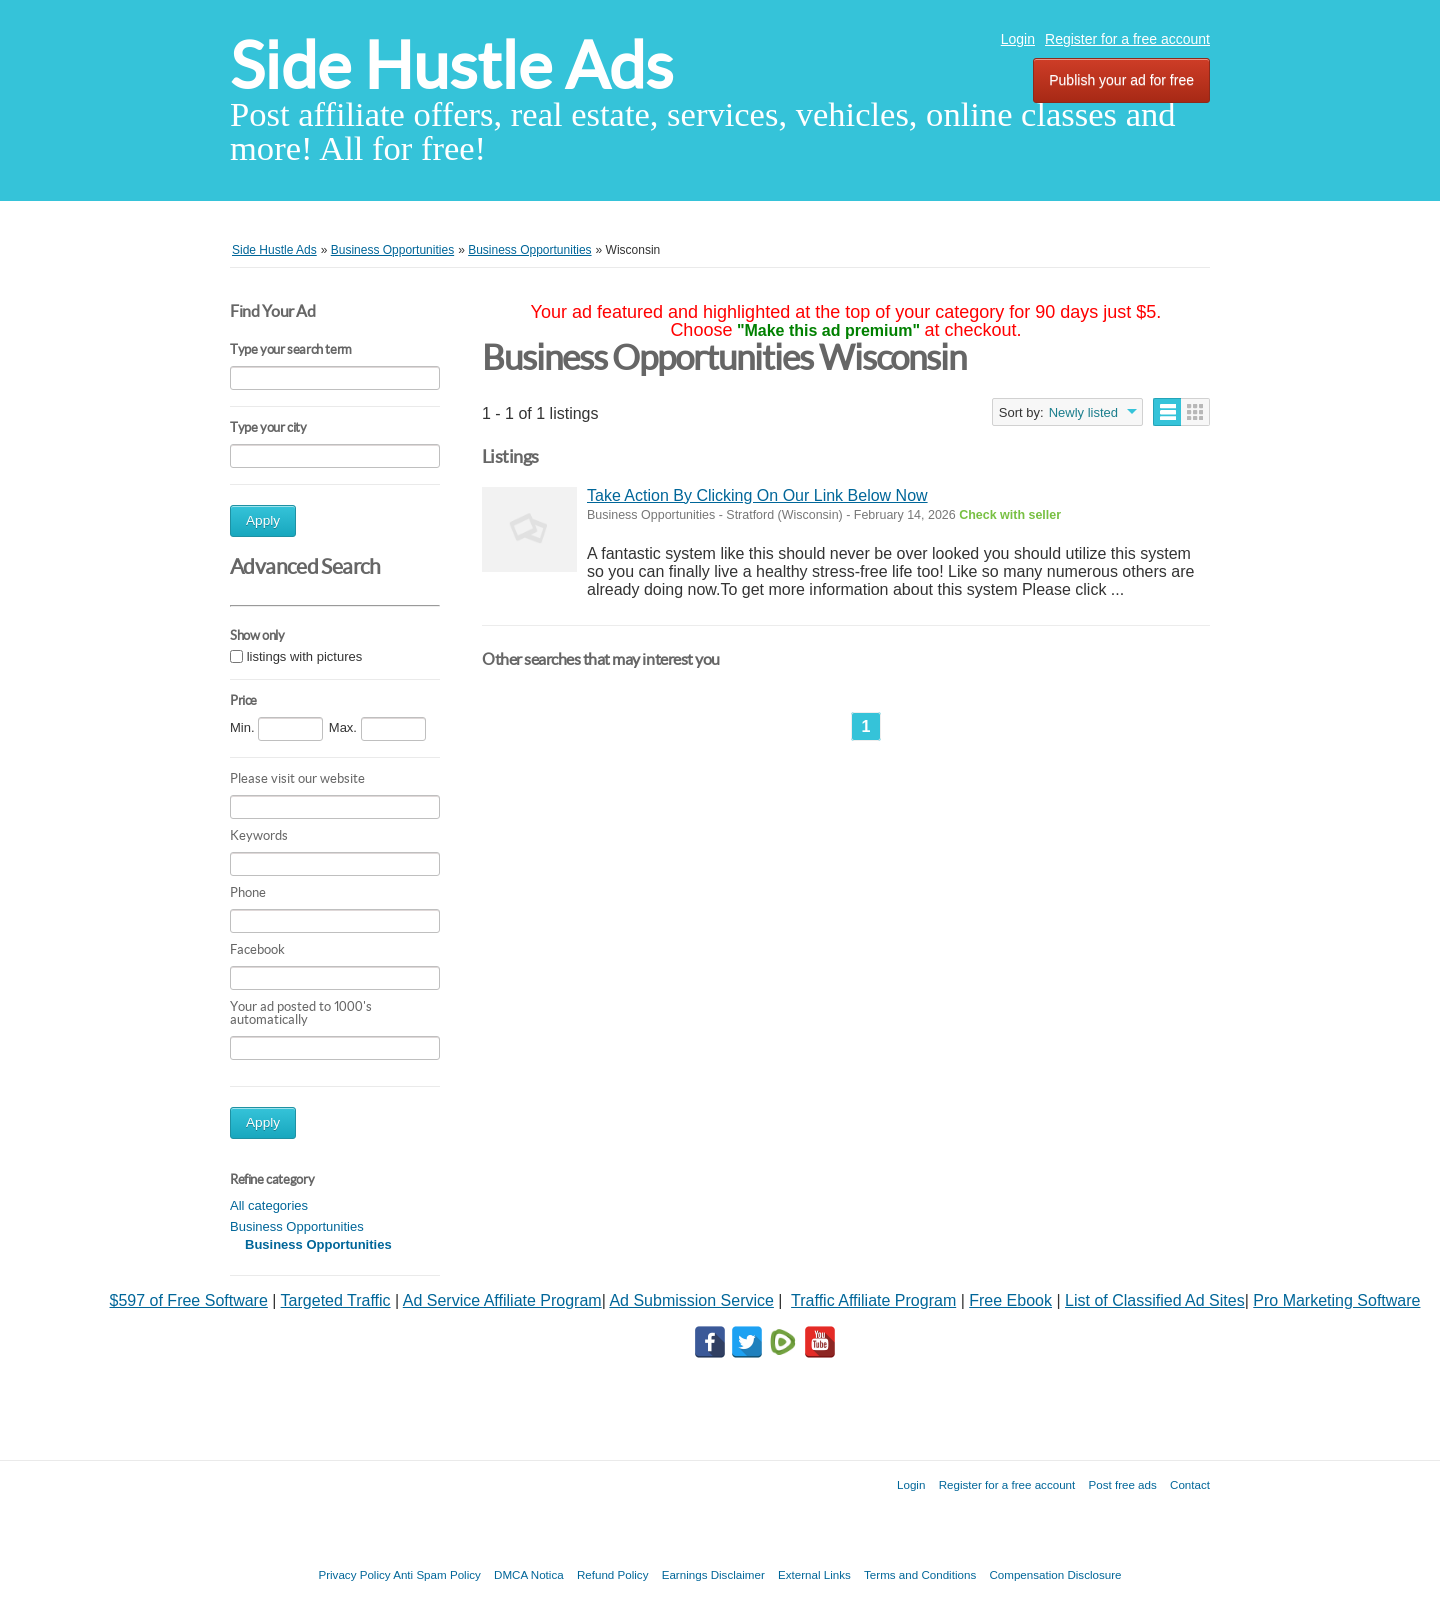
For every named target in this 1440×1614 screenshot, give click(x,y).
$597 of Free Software (189, 1300)
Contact (1190, 1484)
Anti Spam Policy (437, 1574)
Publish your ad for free (1121, 80)
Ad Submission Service (691, 1300)
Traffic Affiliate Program (873, 1300)
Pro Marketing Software (1336, 1300)
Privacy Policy (354, 1574)
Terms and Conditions (920, 1574)
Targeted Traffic (336, 1300)
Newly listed (1083, 412)
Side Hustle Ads (451, 65)
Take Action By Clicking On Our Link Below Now (757, 495)
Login (1018, 39)
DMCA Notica (529, 1574)
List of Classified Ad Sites (1155, 1300)
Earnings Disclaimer (713, 1574)
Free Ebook (1010, 1300)
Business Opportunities (297, 1226)
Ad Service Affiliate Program (502, 1300)
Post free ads (1122, 1484)
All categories (269, 1205)
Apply (263, 520)
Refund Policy (613, 1574)
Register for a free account (1127, 39)
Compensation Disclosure (1055, 1574)
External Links (814, 1574)
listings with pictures (305, 656)
